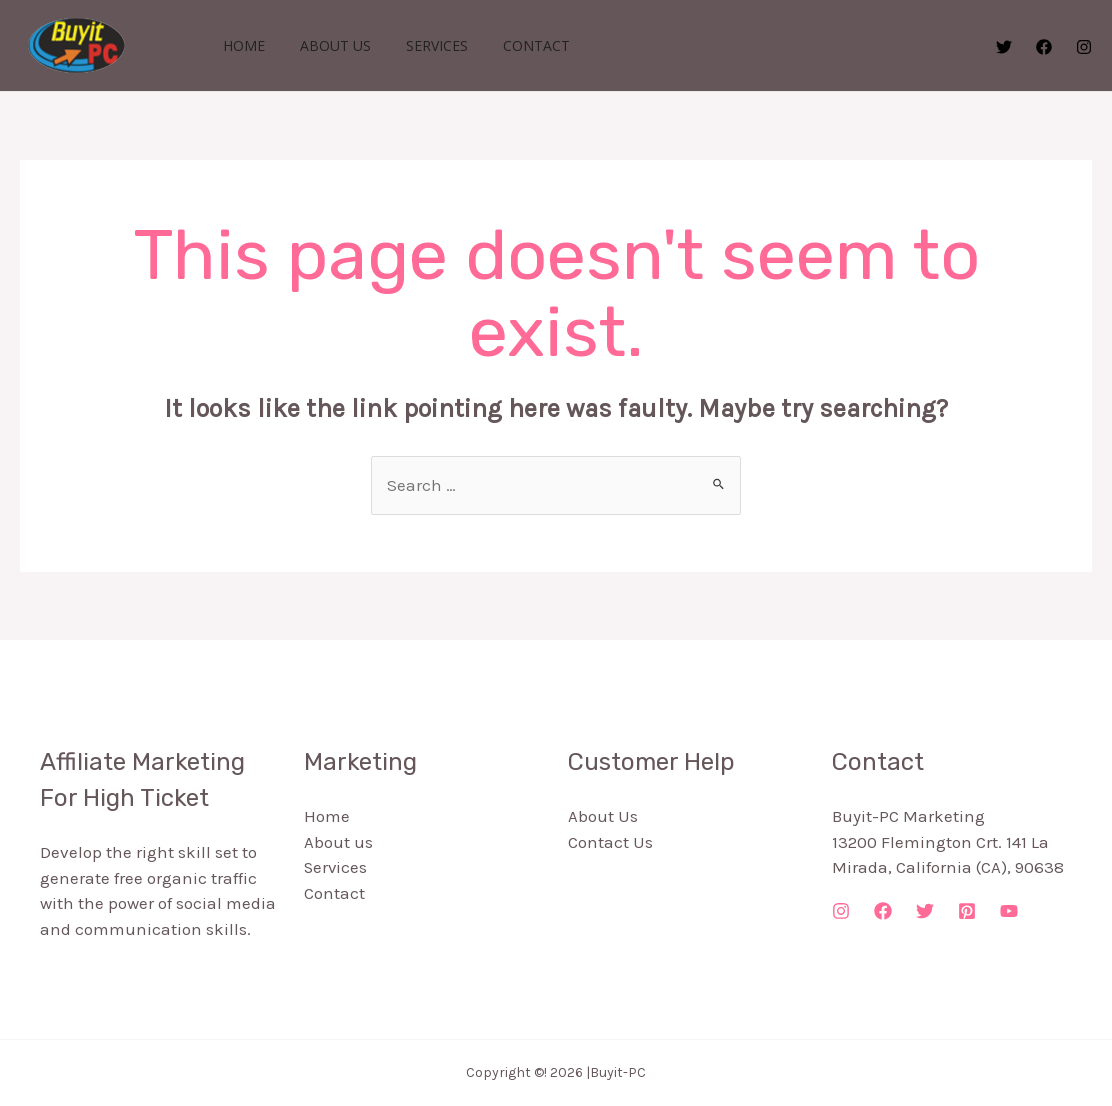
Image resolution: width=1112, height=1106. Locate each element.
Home (240, 45)
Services (419, 45)
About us (324, 45)
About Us (603, 816)
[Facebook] (1044, 47)
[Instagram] (1084, 47)
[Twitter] (1004, 47)
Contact (511, 45)
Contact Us (610, 842)
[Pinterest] (967, 911)
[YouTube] (1009, 911)
